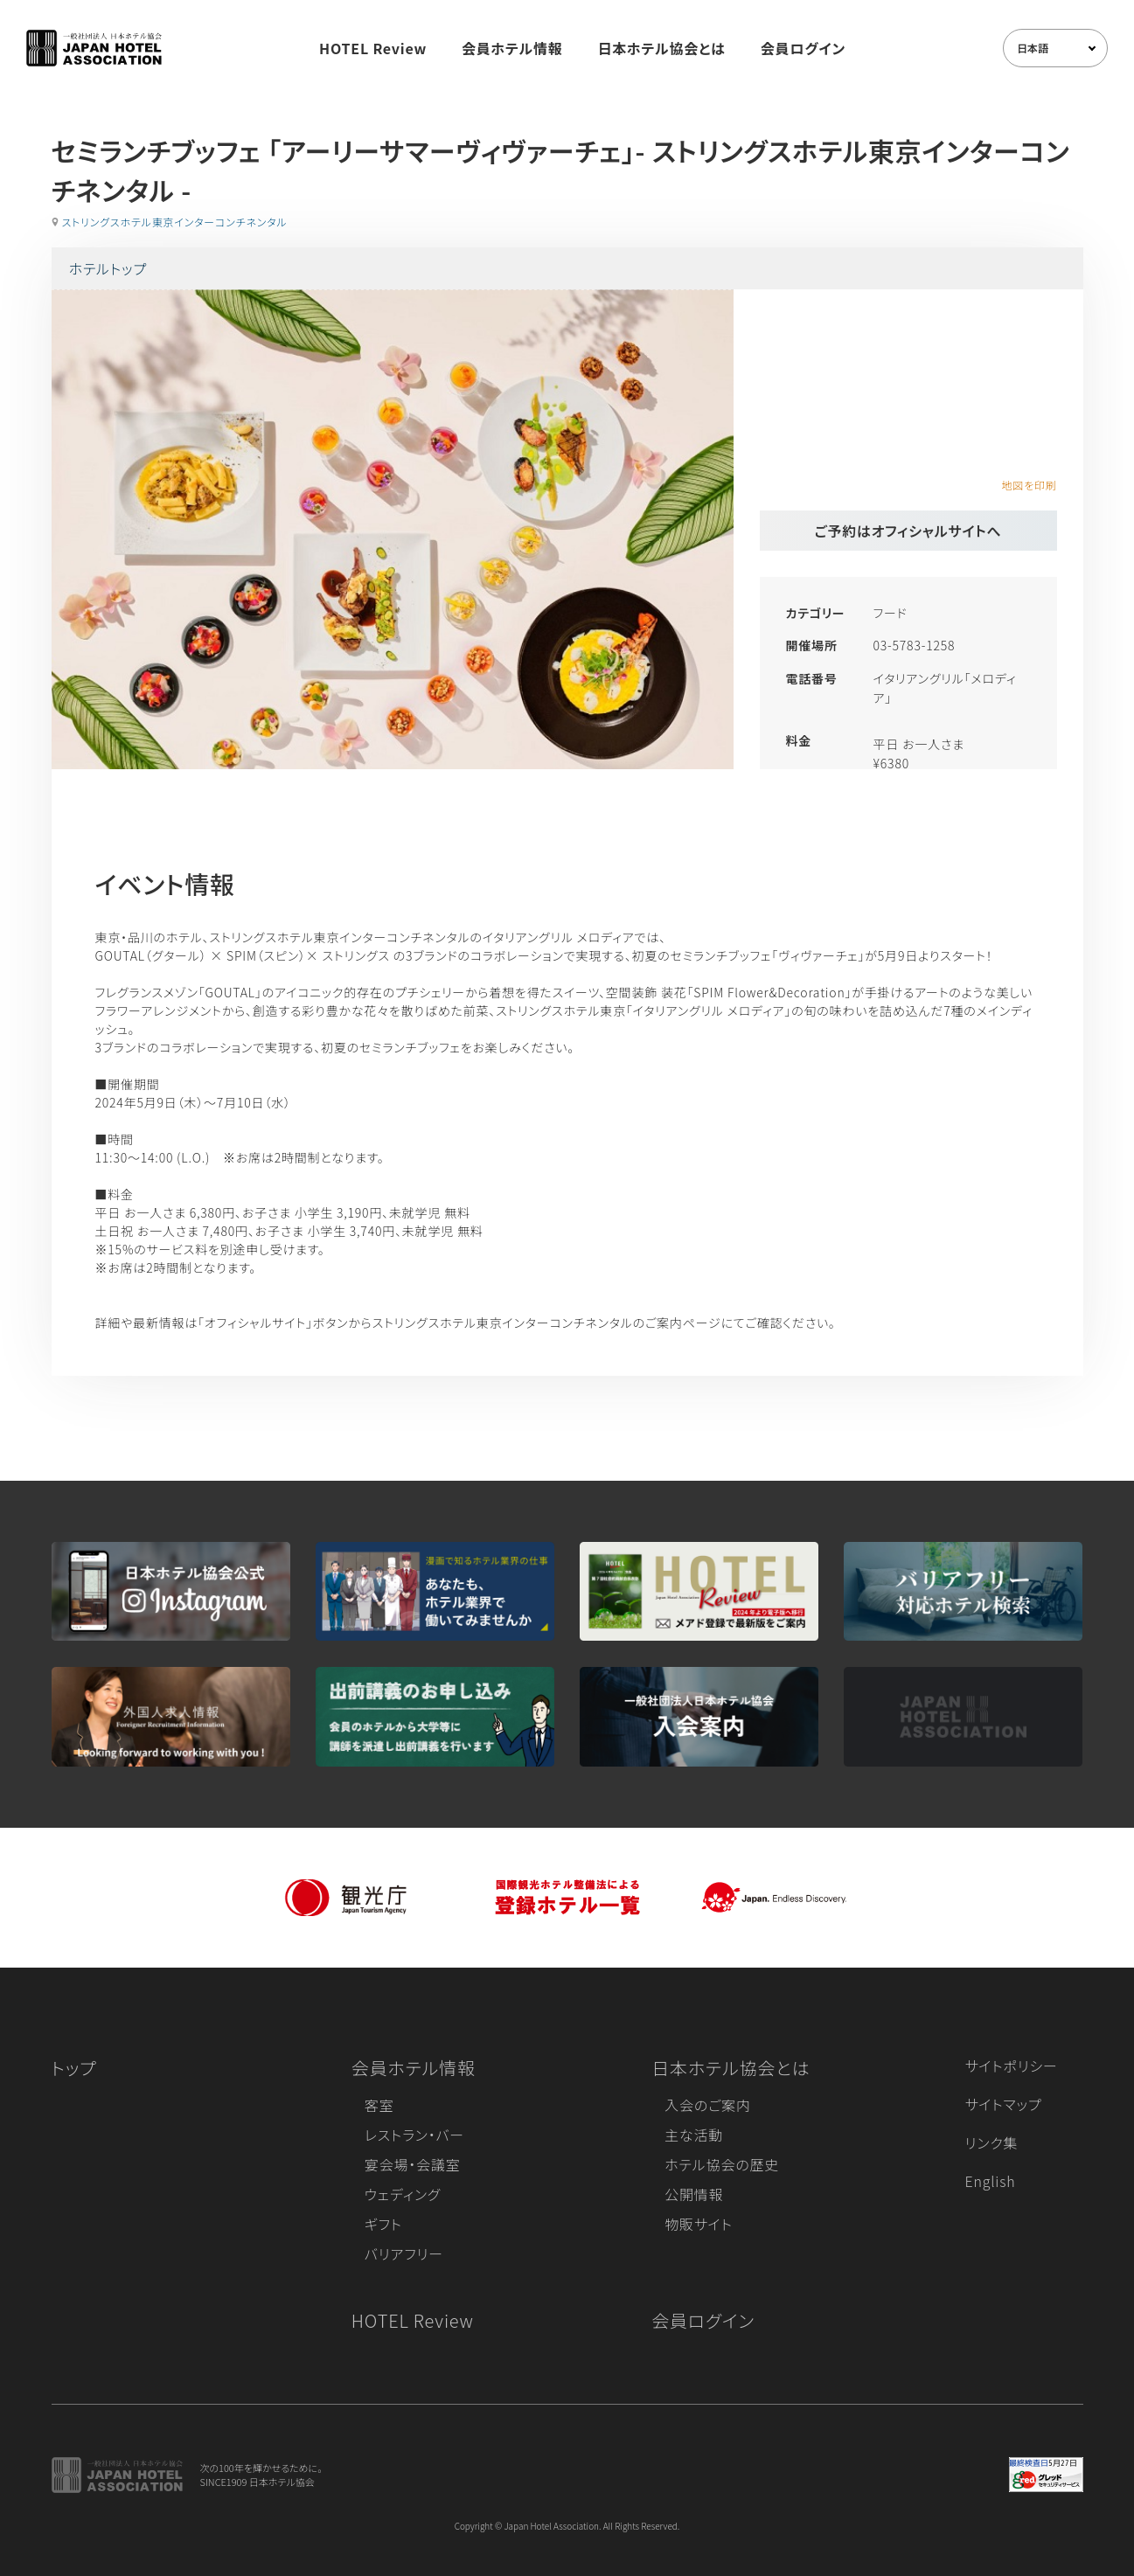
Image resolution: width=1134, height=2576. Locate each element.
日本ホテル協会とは (662, 48)
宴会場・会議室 (413, 2164)
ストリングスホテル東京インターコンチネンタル (175, 221)
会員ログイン (803, 48)
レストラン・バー (414, 2134)
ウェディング (403, 2194)
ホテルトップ (108, 268)
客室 (379, 2104)
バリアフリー (404, 2253)
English (990, 2180)
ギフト (383, 2223)
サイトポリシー (1011, 2065)
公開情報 (693, 2194)
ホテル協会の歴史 (721, 2164)
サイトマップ (1003, 2103)
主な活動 (693, 2134)
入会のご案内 (707, 2104)
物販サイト (698, 2223)
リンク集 (992, 2142)
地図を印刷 (1028, 484)
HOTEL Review (373, 48)
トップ (74, 2067)
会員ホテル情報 (512, 48)
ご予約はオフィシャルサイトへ (907, 530)
